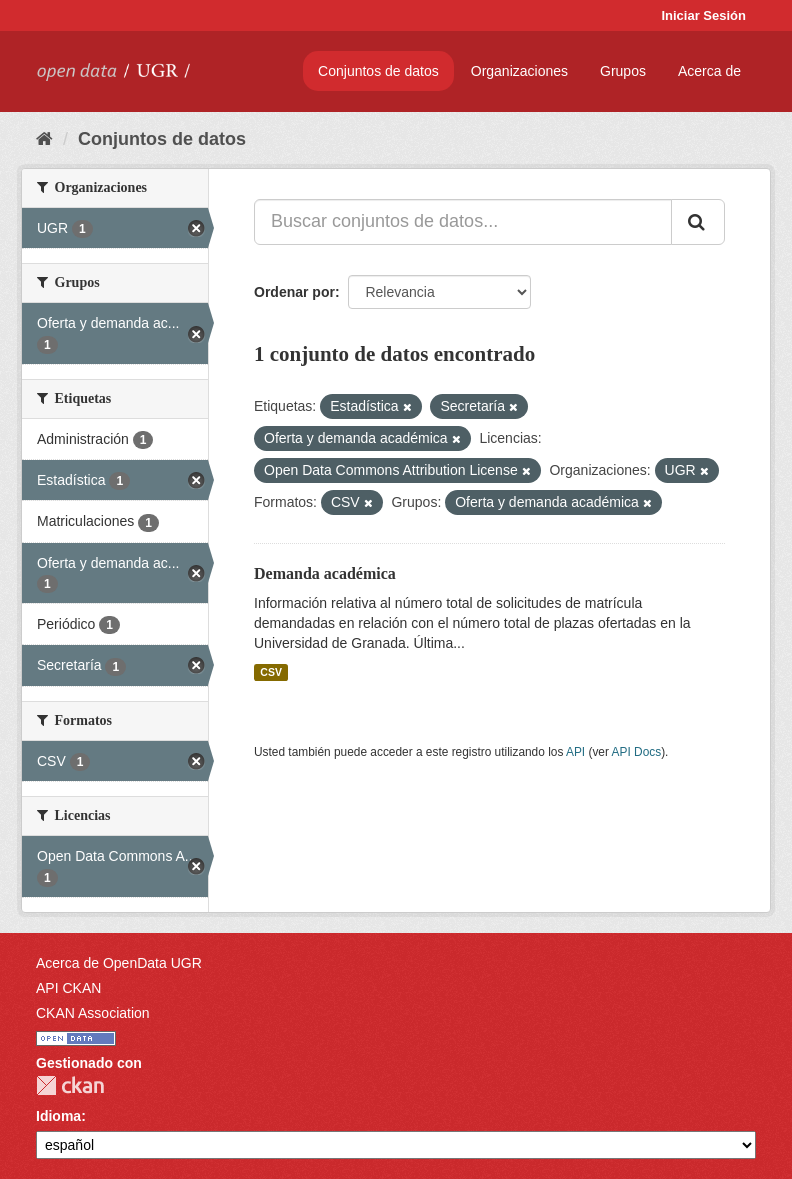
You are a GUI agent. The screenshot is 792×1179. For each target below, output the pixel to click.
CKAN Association (93, 1013)
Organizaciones (519, 71)
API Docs (637, 752)
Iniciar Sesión (703, 15)
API (575, 752)
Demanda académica (325, 573)
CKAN (70, 1085)
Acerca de (709, 71)
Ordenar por (294, 292)
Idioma (58, 1116)
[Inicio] (44, 139)
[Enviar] (698, 222)
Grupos (623, 71)
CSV (271, 672)
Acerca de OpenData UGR (119, 963)
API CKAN (68, 988)
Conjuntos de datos (378, 71)
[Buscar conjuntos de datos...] (463, 222)
